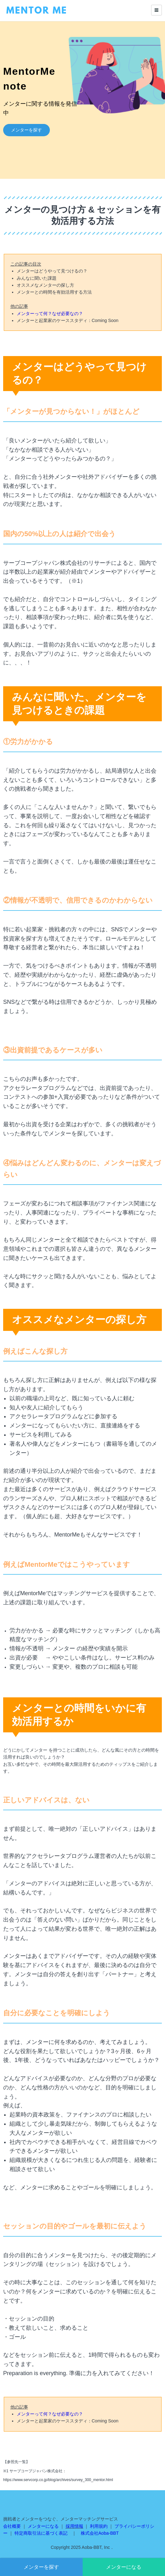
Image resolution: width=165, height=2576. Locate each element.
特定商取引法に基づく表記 (41, 2533)
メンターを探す (41, 2567)
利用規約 (99, 2526)
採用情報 (74, 2526)
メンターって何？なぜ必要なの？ (50, 313)
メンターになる (123, 2567)
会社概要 (12, 2526)
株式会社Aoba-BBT (100, 2533)
